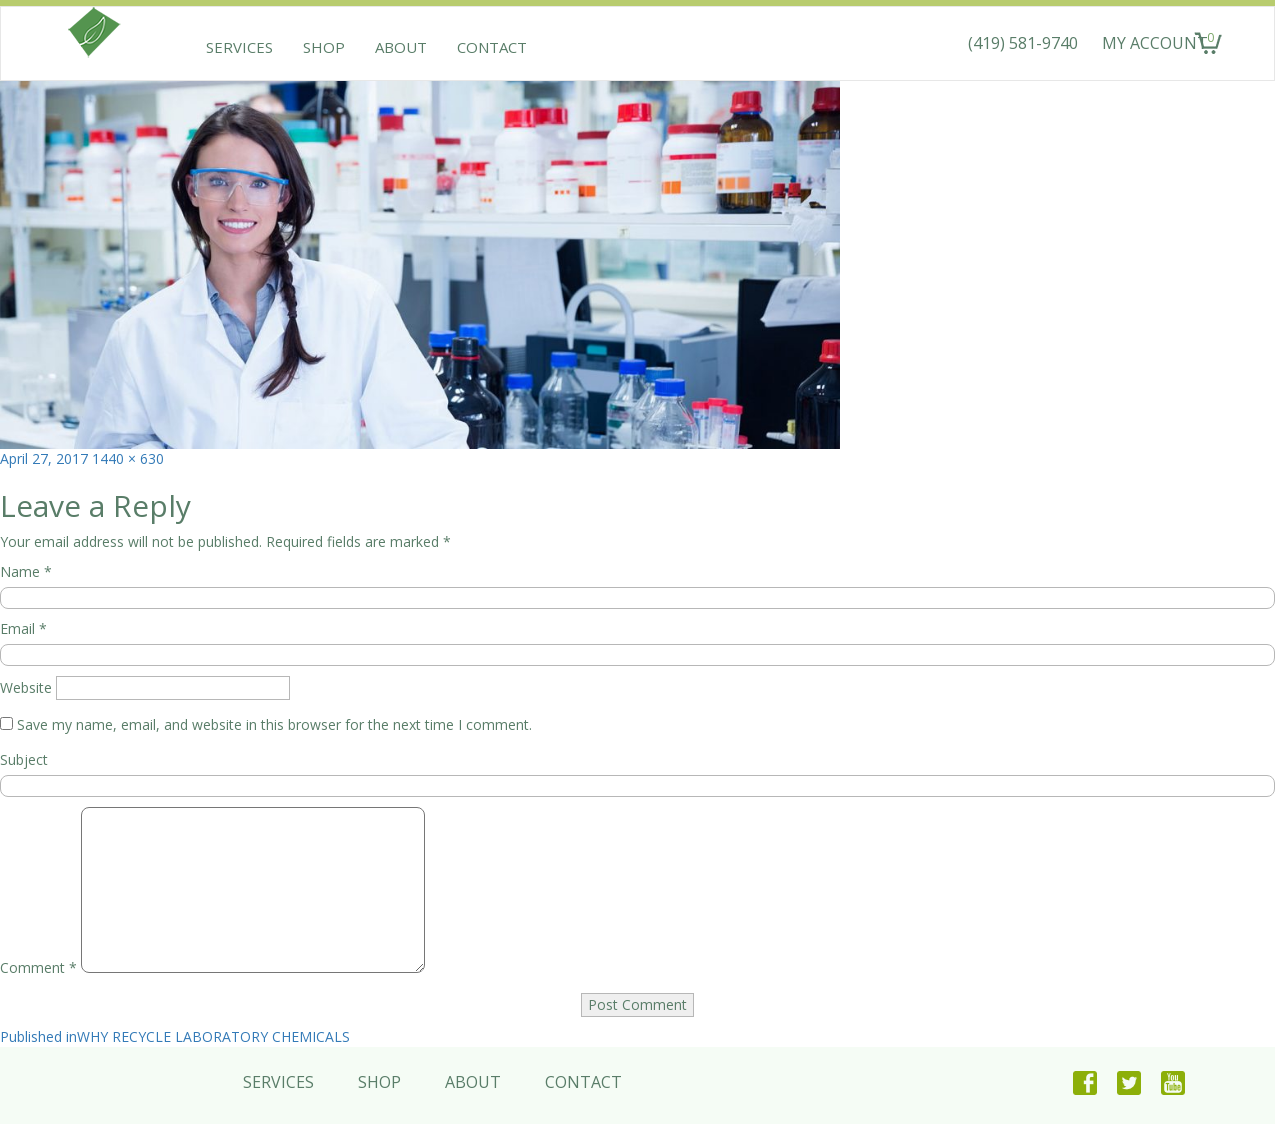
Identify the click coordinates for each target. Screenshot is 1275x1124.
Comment (38, 967)
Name (26, 571)
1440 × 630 (128, 458)
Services (239, 47)
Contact (492, 47)
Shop (324, 47)
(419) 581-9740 (1023, 43)
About (401, 47)
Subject (24, 759)
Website (26, 687)
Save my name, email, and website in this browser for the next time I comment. (274, 724)
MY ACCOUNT (1155, 43)
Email (23, 628)
